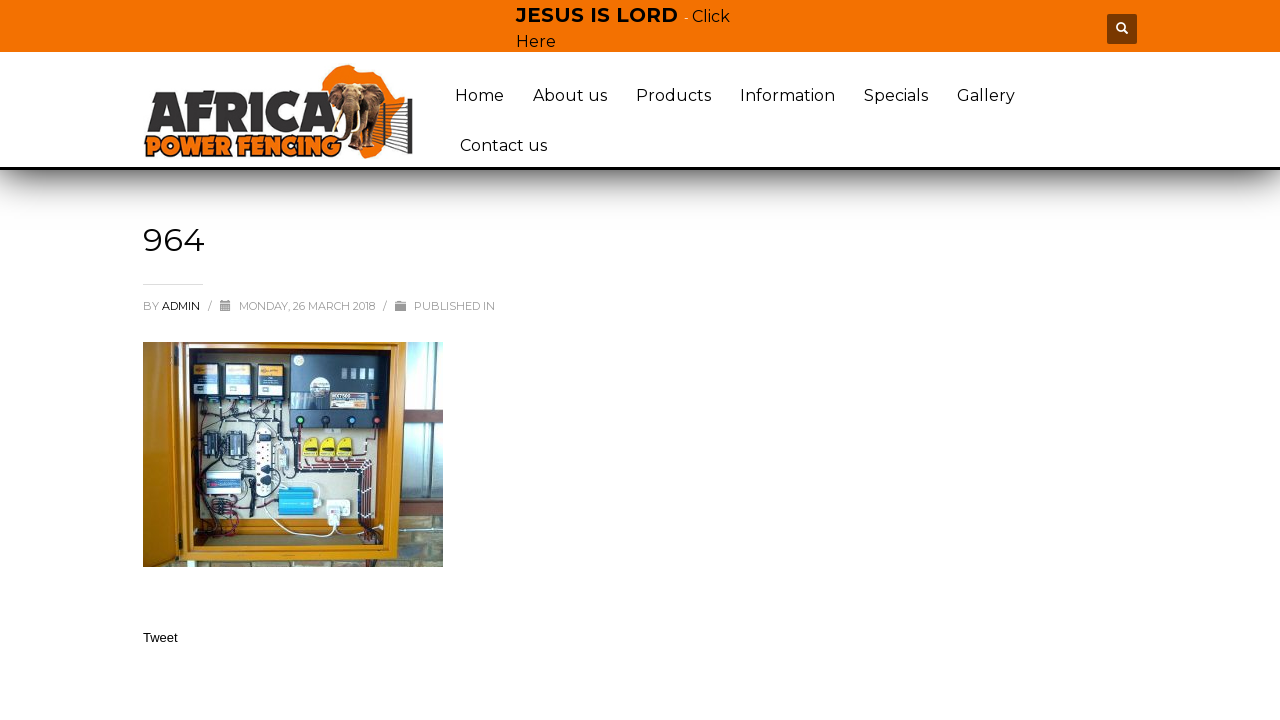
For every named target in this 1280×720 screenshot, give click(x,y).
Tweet (160, 637)
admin (182, 306)
